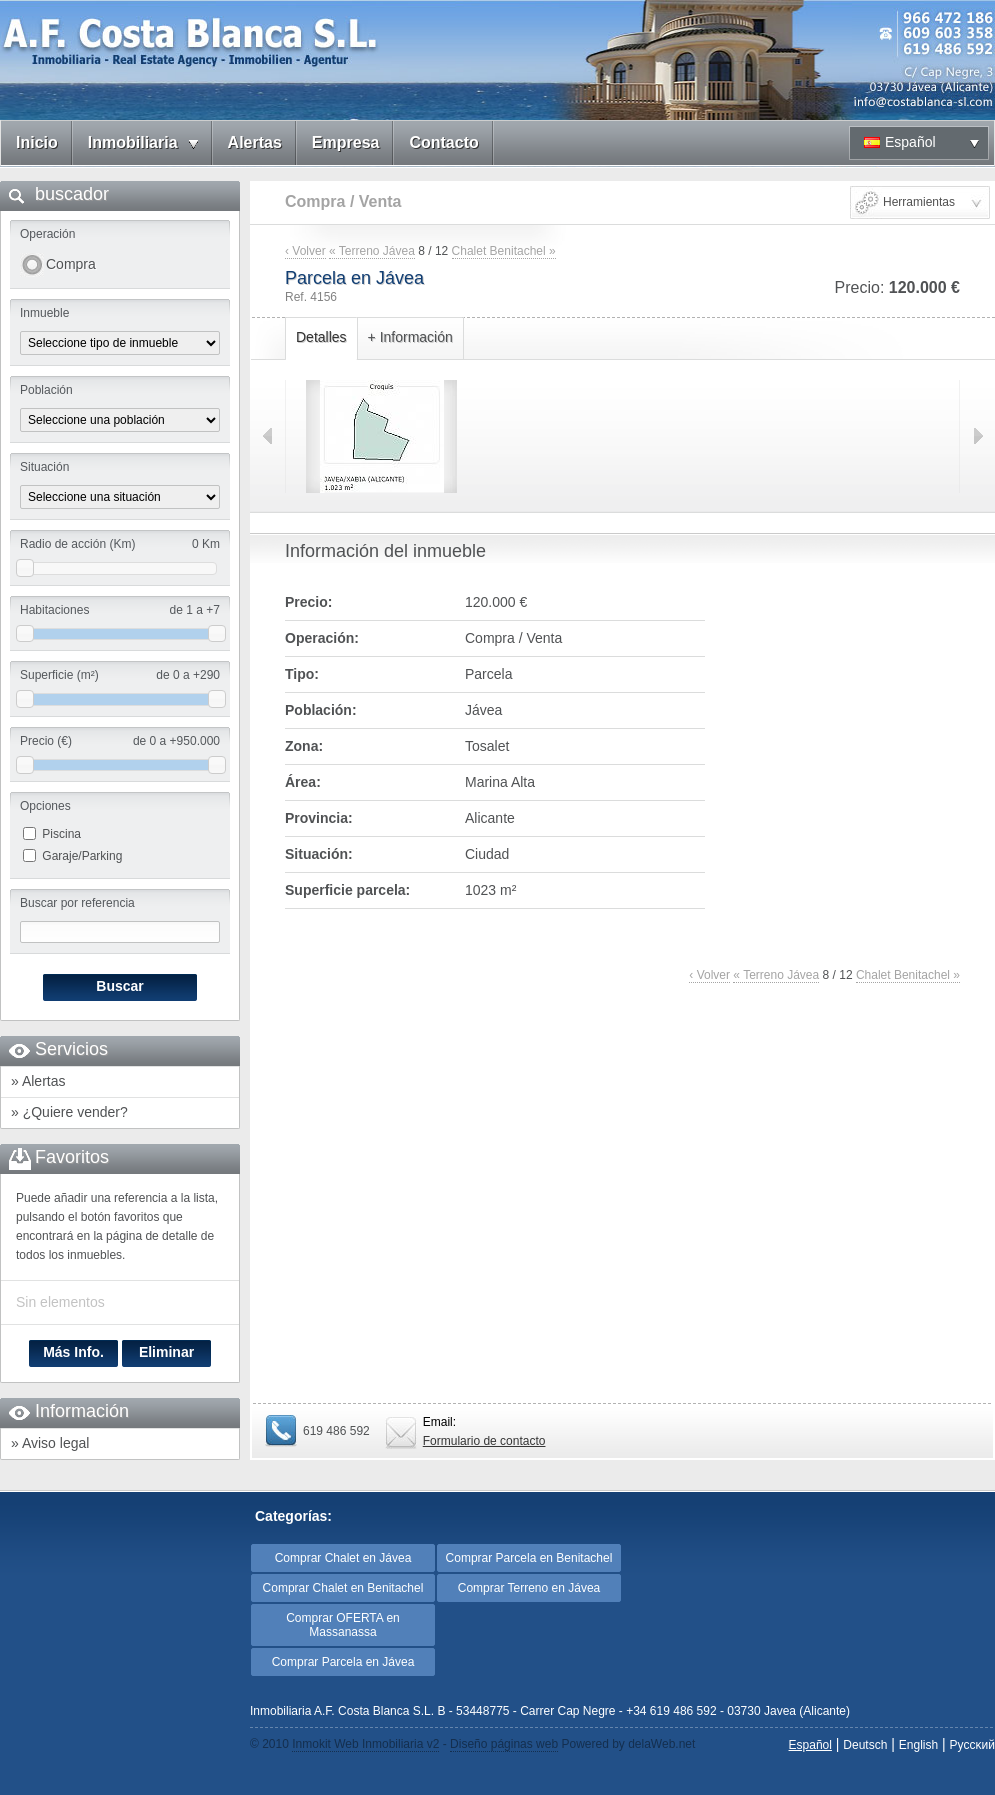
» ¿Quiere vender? (69, 1112)
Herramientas (919, 202)
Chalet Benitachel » (504, 251)
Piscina (61, 834)
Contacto (443, 142)
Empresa (346, 142)
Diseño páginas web (504, 1744)
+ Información (410, 337)
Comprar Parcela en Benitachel (529, 1558)
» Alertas (38, 1081)
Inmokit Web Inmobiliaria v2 (365, 1744)
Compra (71, 264)
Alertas (255, 142)
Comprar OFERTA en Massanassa (343, 1625)
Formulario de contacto (484, 1441)
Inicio (37, 142)
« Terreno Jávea (372, 251)
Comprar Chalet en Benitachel (343, 1588)
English (918, 1745)
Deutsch (865, 1745)
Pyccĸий (972, 1745)
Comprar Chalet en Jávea (343, 1558)
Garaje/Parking (82, 856)
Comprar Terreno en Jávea (529, 1588)
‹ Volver (305, 251)
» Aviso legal (50, 1443)
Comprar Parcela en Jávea (343, 1662)
